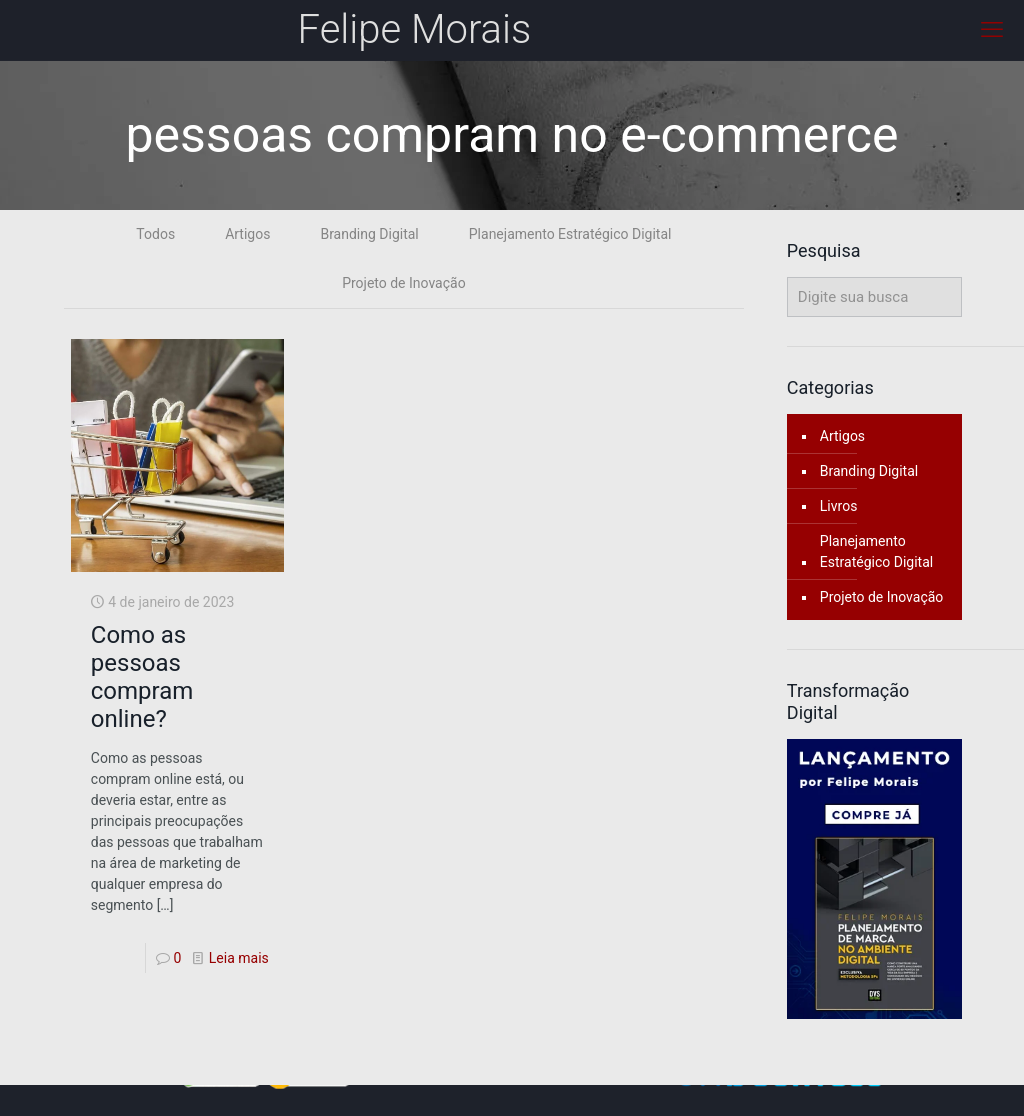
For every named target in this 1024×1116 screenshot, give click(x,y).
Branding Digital (369, 234)
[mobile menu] (992, 30)
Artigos (247, 234)
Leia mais (239, 958)
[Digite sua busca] (874, 297)
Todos (155, 234)
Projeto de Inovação (404, 283)
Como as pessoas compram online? (142, 677)
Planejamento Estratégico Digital (570, 234)
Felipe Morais (415, 29)
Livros (839, 506)
